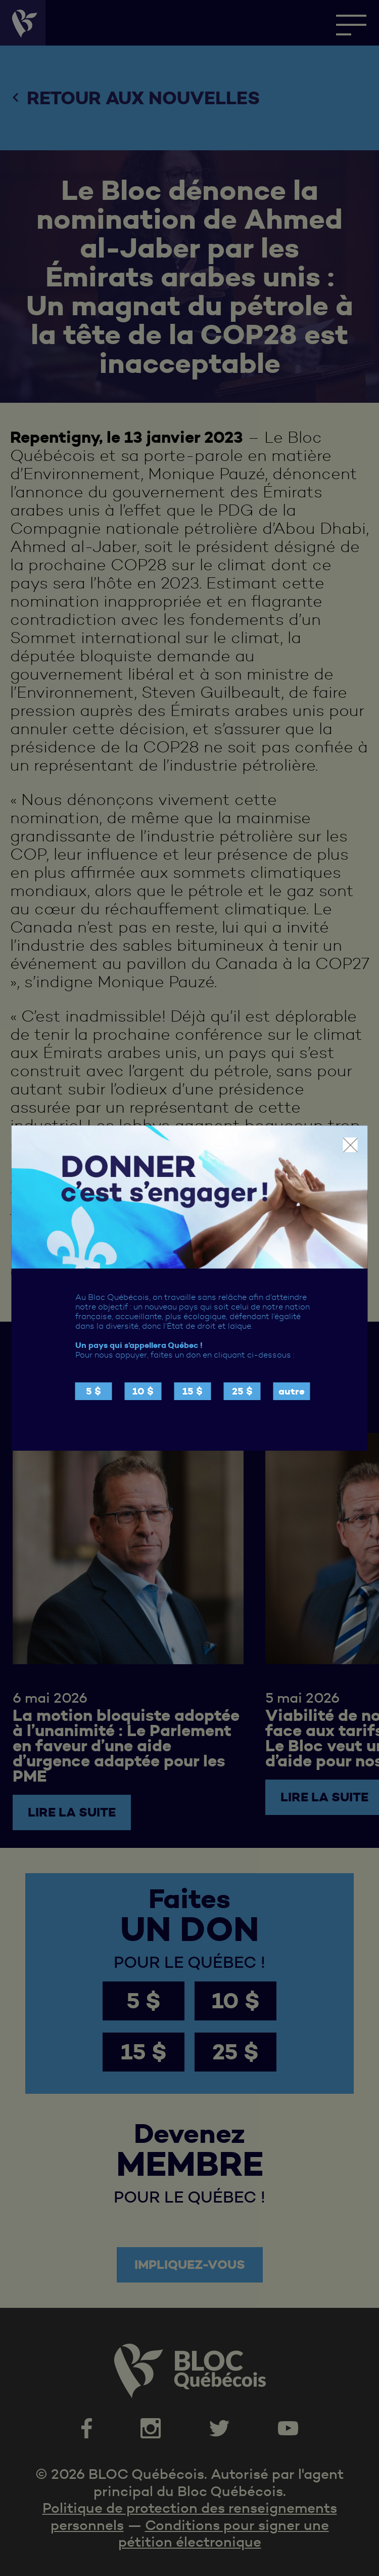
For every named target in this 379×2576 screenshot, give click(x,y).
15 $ (192, 1391)
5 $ (93, 1391)
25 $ (242, 1391)
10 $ (143, 1391)
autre (291, 1391)
